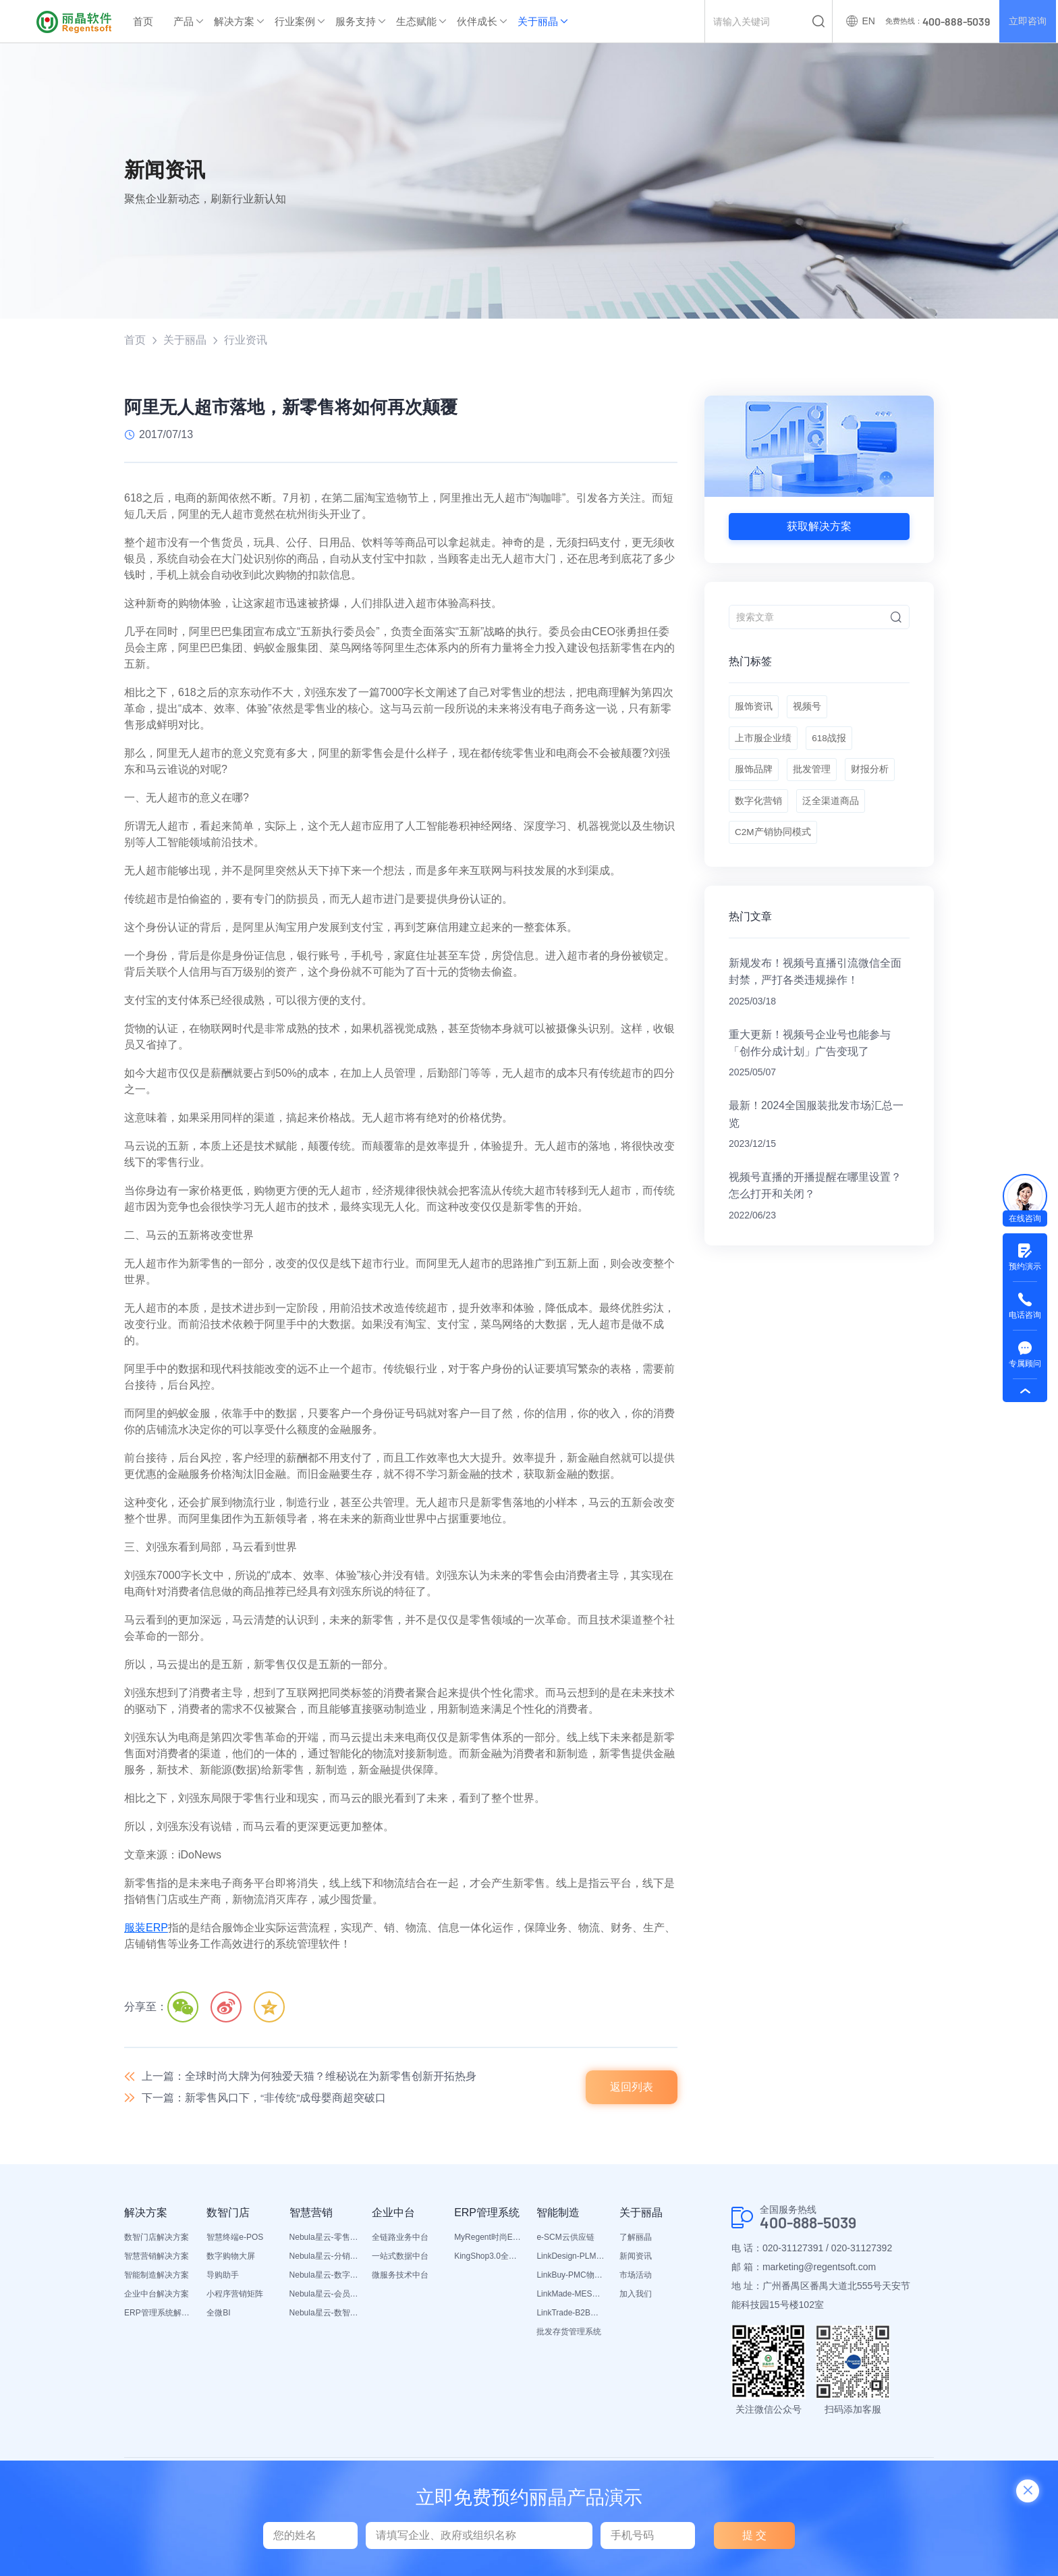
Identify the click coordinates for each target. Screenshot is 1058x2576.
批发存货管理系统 (568, 2333)
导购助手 (222, 2277)
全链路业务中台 (400, 2239)
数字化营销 (758, 810)
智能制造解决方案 (156, 2277)
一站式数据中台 (400, 2258)
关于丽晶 (538, 21)
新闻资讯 (635, 2258)
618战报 (830, 742)
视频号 (808, 708)
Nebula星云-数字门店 (323, 2277)
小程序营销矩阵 (234, 2296)
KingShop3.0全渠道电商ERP (488, 2258)
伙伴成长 (477, 21)
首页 (143, 21)
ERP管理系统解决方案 (158, 2314)
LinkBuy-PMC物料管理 (570, 2277)
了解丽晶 (635, 2239)
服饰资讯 (754, 708)
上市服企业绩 (763, 742)
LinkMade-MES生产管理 (570, 2296)
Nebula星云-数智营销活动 (323, 2314)
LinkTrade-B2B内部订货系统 (570, 2314)
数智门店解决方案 (156, 2239)
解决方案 (234, 21)
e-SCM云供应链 (565, 2239)
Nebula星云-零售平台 (323, 2239)
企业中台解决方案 (156, 2296)
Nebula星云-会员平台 (323, 2296)
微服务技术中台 (400, 2277)
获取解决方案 (819, 526)
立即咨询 (1027, 21)
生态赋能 (416, 21)
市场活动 (635, 2277)
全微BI (218, 2314)
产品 (183, 21)
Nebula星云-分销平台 (323, 2258)
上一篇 (309, 2077)
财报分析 (872, 776)
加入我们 (635, 2296)
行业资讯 (245, 340)
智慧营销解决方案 (156, 2258)
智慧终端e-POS (234, 2239)
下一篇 (264, 2099)
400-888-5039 (812, 2225)
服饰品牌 (754, 776)
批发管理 (813, 776)
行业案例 (295, 21)
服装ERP (146, 1928)
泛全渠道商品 (832, 810)
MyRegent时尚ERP (488, 2239)
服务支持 (355, 21)
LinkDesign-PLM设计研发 (570, 2258)
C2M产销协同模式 (773, 843)
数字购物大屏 (230, 2258)
